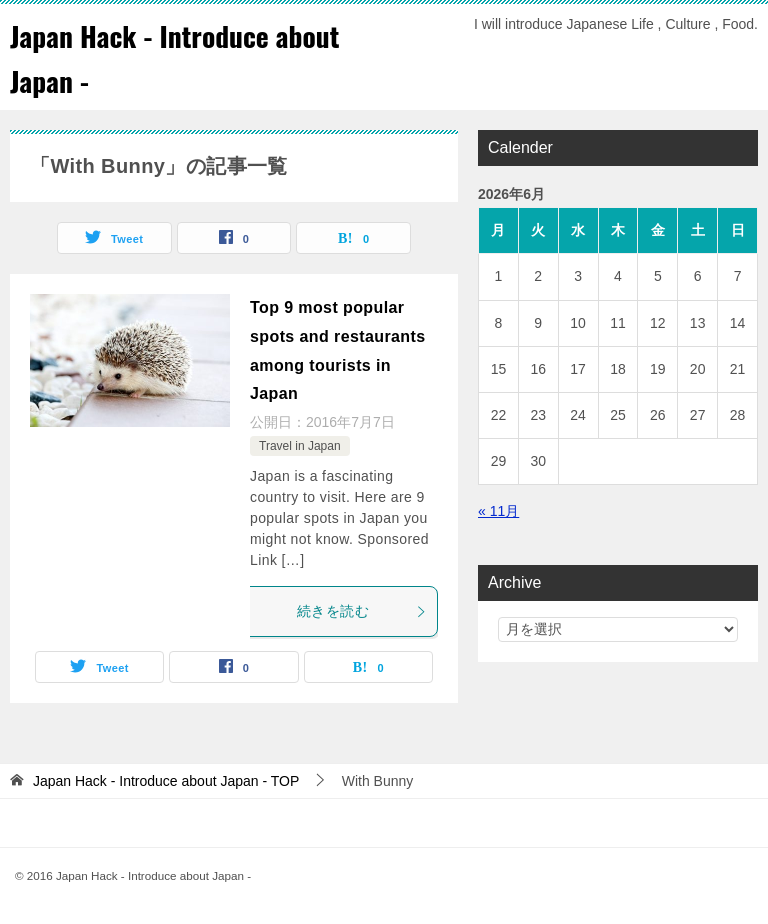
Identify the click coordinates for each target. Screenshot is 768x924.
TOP (166, 781)
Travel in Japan (300, 446)
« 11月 (498, 511)
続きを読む (362, 611)
